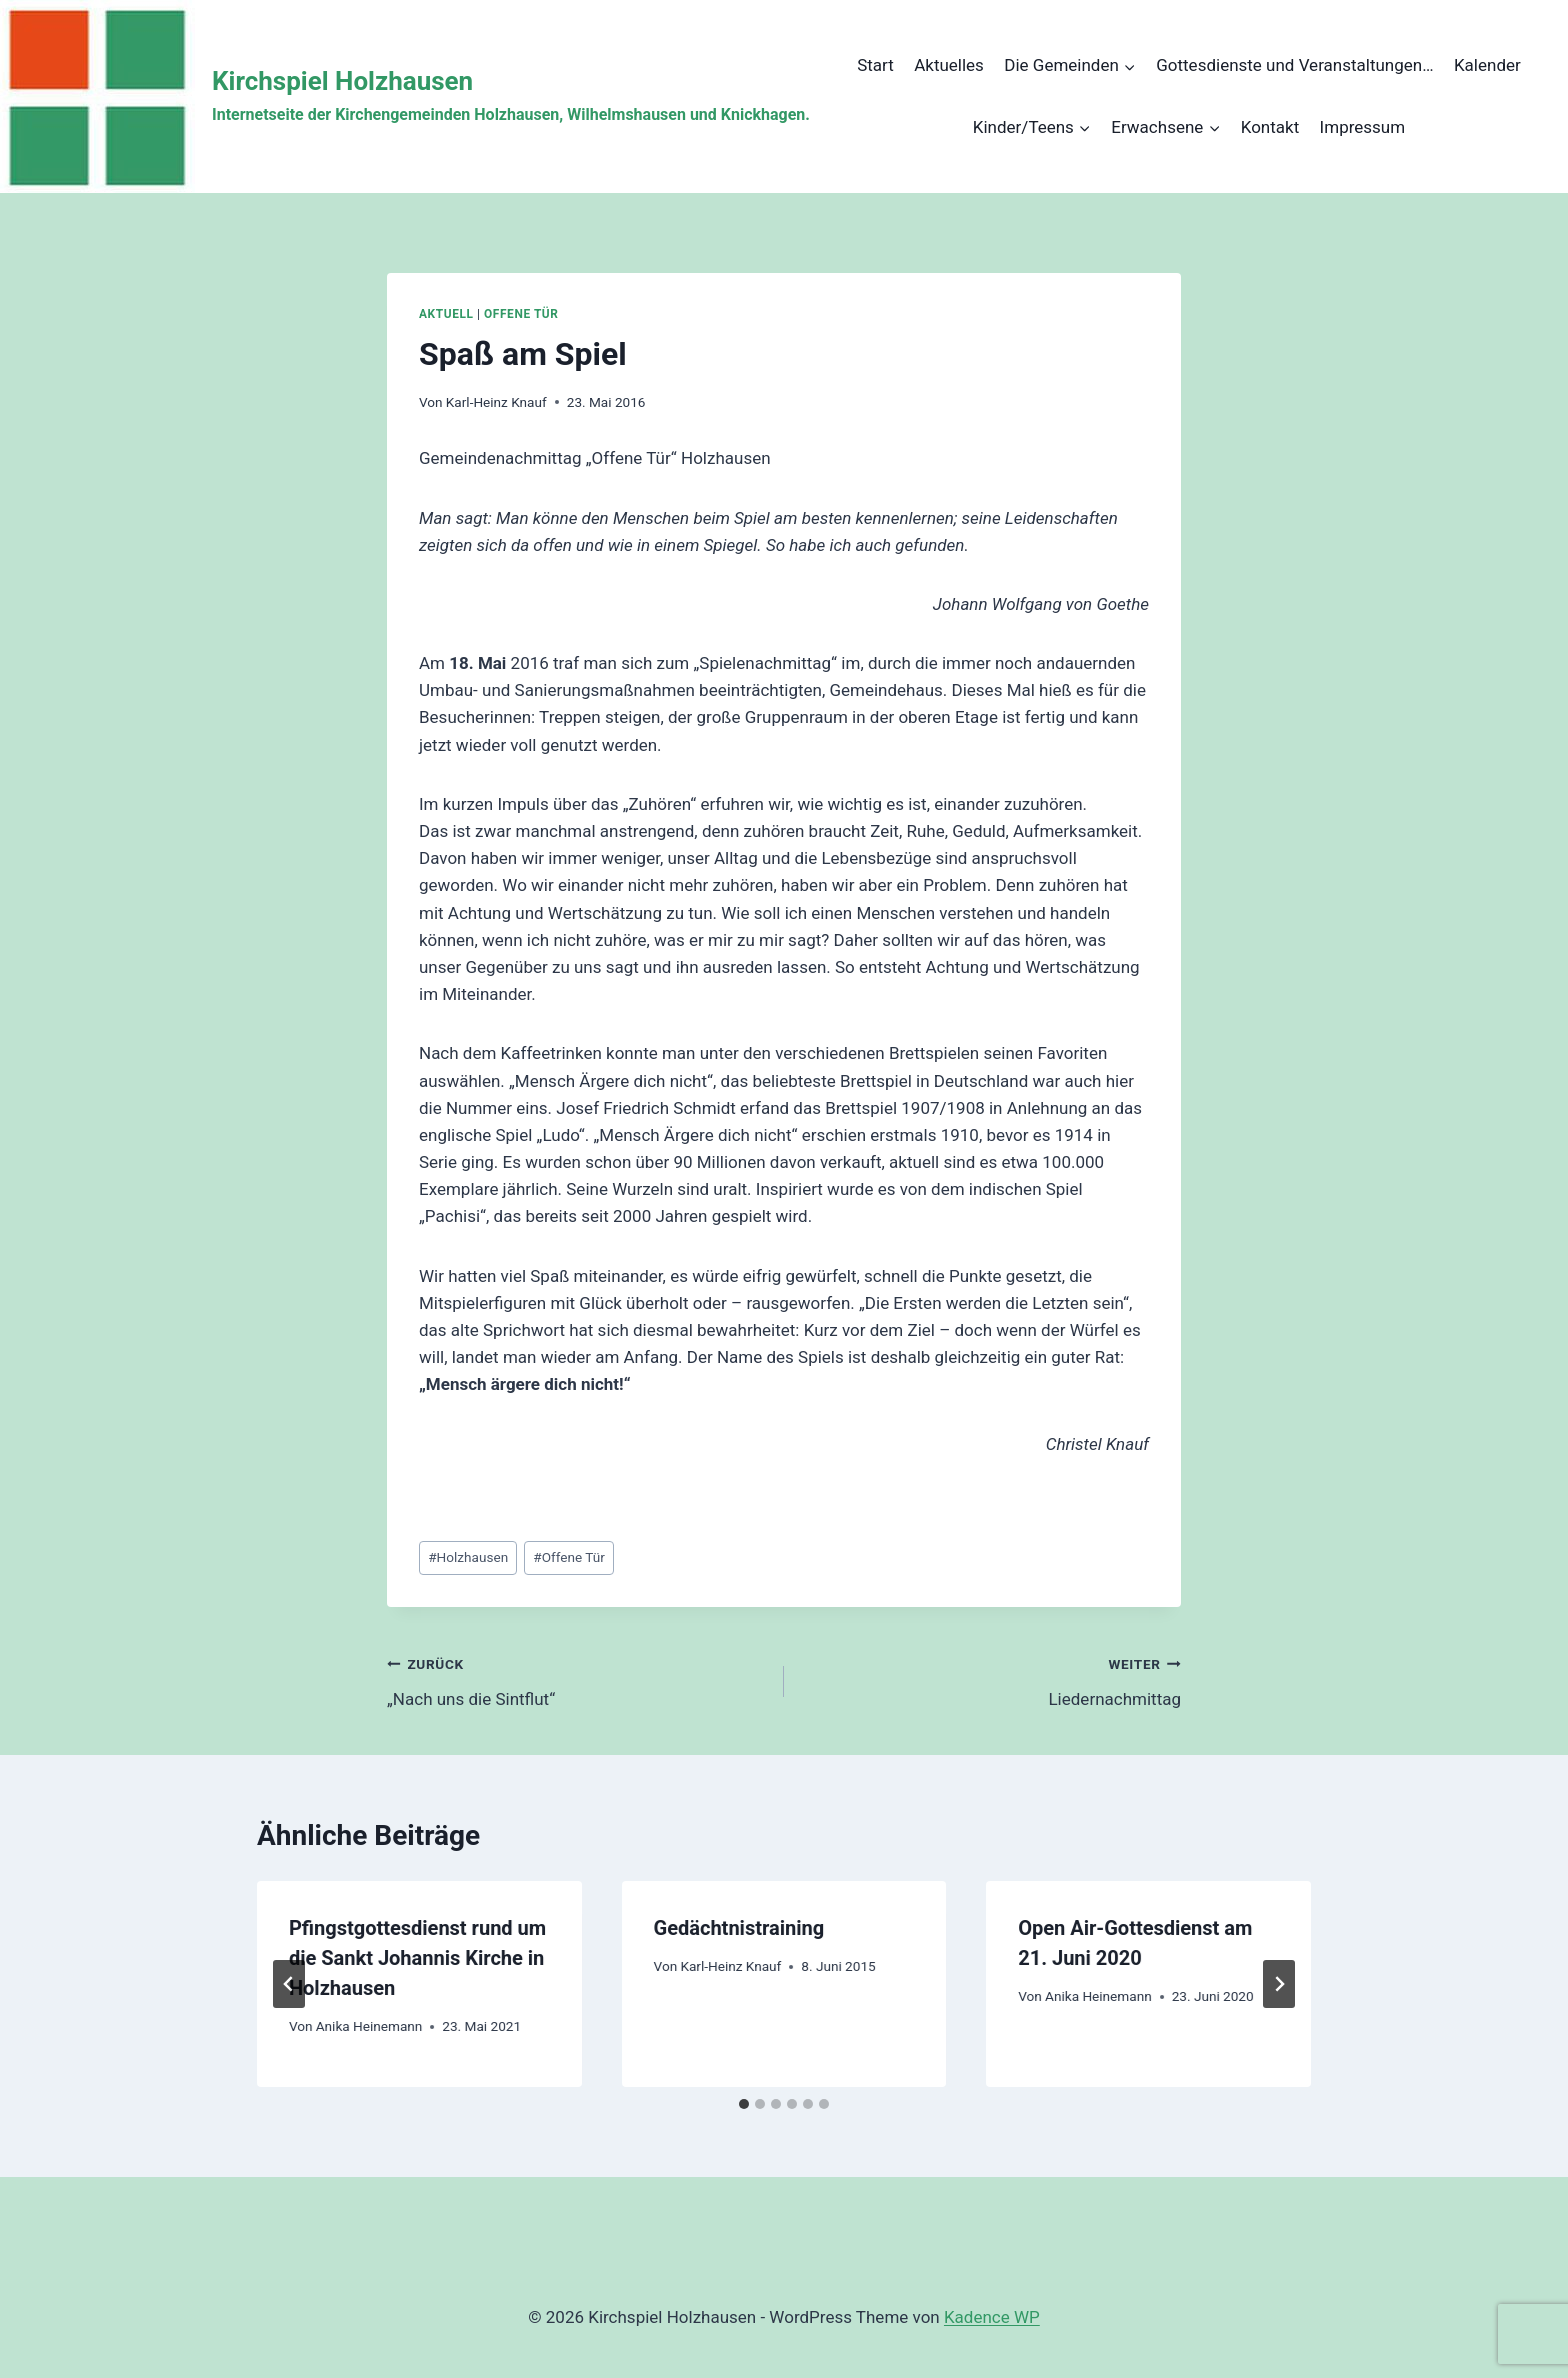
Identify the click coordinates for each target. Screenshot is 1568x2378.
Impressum (1363, 127)
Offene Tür (521, 314)
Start (875, 65)
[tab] (744, 2104)
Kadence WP (992, 2317)
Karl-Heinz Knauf (496, 402)
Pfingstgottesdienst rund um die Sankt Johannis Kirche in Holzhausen (417, 1958)
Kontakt (1270, 127)
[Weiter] (1279, 1984)
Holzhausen (468, 1557)
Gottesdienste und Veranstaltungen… (1294, 65)
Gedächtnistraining (739, 1928)
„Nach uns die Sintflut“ (577, 1679)
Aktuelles (949, 65)
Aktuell (446, 314)
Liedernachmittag (991, 1679)
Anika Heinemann (369, 2026)
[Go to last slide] (289, 1984)
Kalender (1487, 65)
